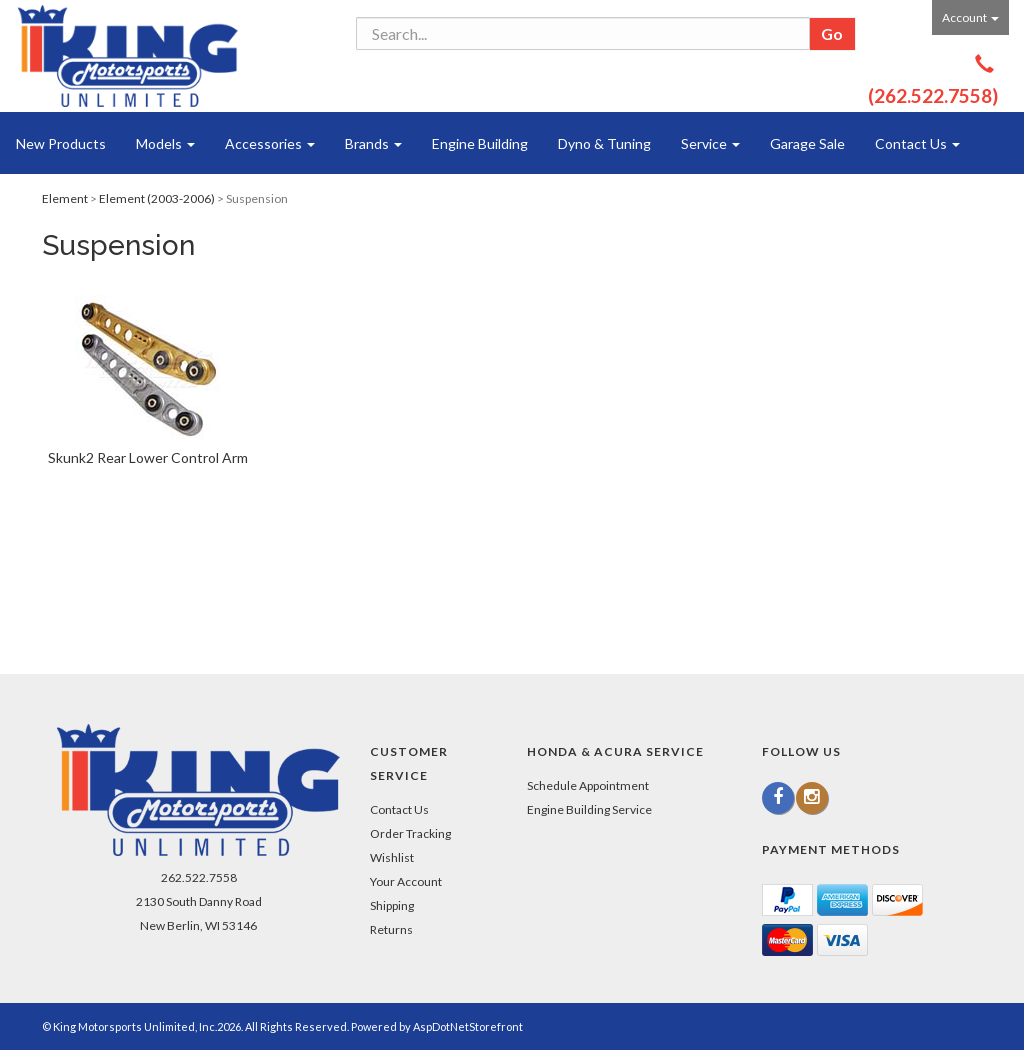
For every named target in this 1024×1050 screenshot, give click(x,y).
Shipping (392, 905)
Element (65, 198)
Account (970, 17)
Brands (373, 143)
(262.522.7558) (933, 95)
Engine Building (480, 143)
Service (710, 143)
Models (165, 143)
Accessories (270, 143)
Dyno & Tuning (604, 143)
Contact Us (917, 143)
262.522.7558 (199, 877)
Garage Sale (807, 143)
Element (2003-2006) (157, 198)
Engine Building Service (589, 809)
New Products (61, 143)
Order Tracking (410, 833)
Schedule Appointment (588, 785)
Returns (391, 929)
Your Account (406, 881)
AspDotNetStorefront (468, 1026)
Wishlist (392, 857)
